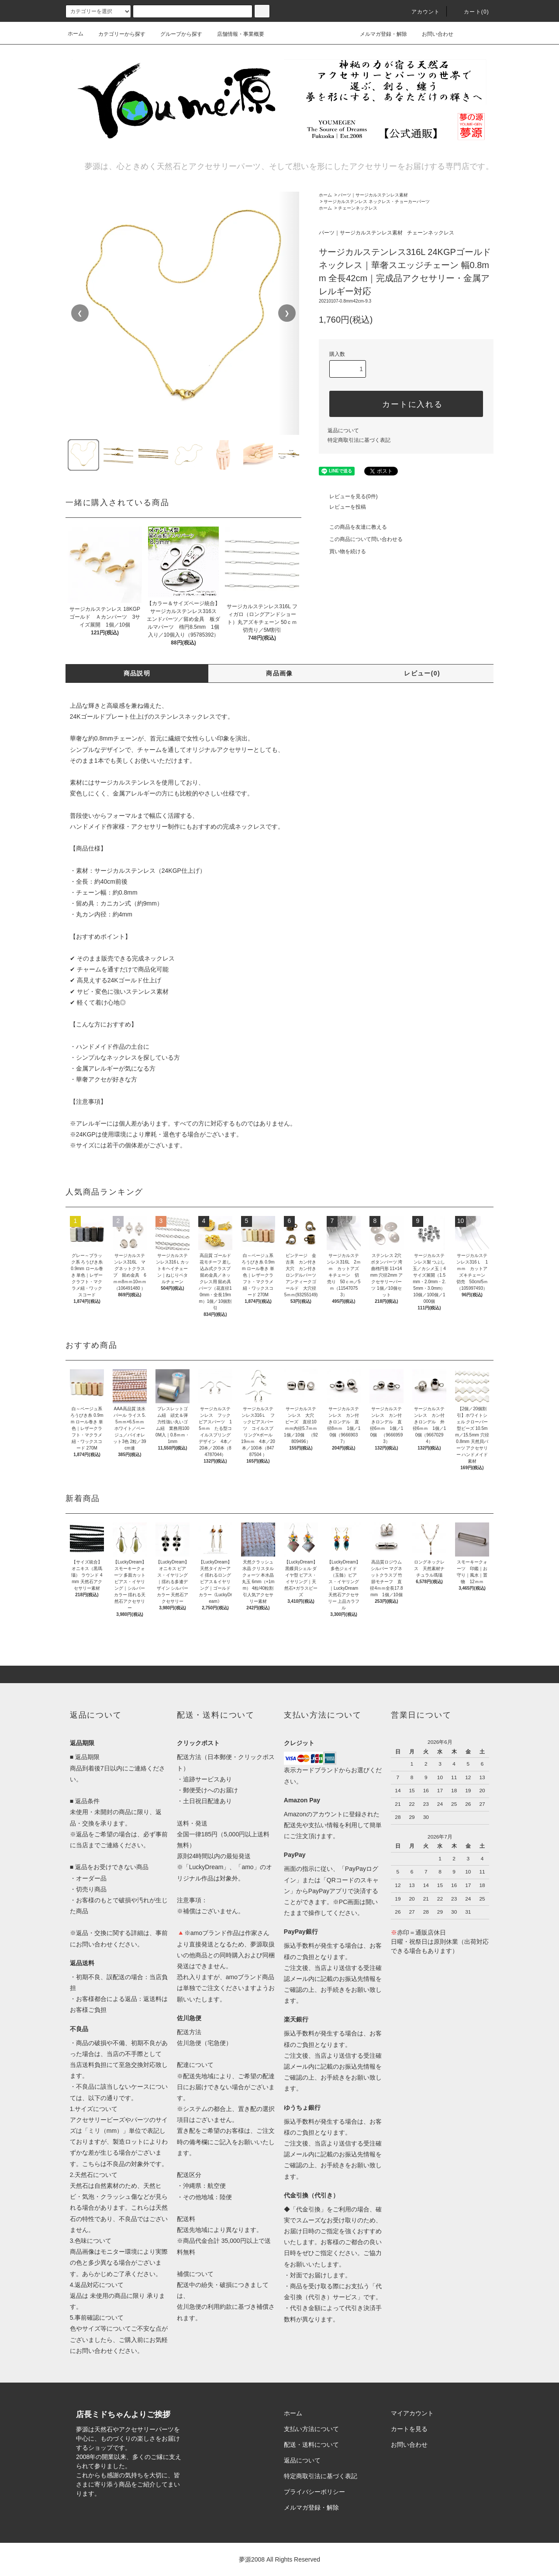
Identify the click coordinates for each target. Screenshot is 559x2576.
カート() (471, 12)
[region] (183, 313)
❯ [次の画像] (287, 313)
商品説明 (137, 673)
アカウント (420, 12)
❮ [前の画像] (80, 313)
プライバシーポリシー (314, 2491)
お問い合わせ (432, 33)
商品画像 (279, 673)
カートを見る (409, 2428)
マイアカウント (412, 2413)
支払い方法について (311, 2428)
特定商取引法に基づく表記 (359, 440)
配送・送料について (311, 2444)
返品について (343, 430)
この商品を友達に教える (353, 527)
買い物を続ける (342, 551)
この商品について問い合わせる (361, 539)
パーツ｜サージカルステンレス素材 (373, 195)
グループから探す (176, 34)
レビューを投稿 (342, 507)
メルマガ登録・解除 (378, 33)
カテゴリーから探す (116, 34)
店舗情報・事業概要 (235, 34)
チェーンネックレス (357, 208)
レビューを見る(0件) (348, 496)
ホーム (75, 34)
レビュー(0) (422, 673)
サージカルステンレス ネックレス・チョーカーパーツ (377, 201)
